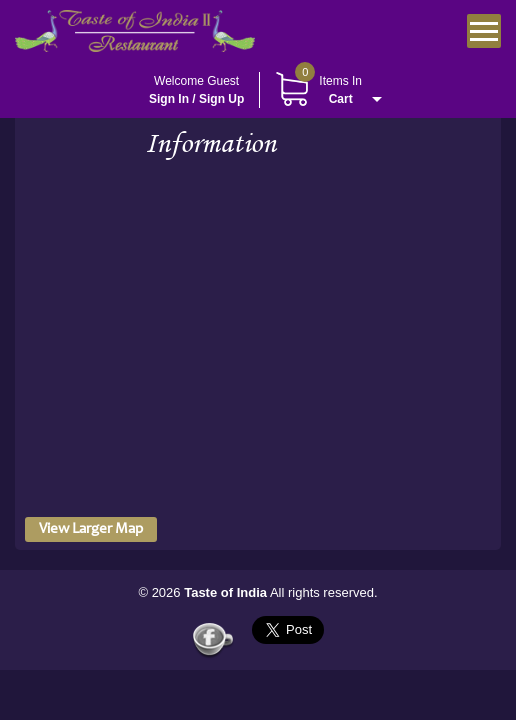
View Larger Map (91, 529)
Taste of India (225, 592)
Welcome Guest (196, 91)
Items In (318, 90)
